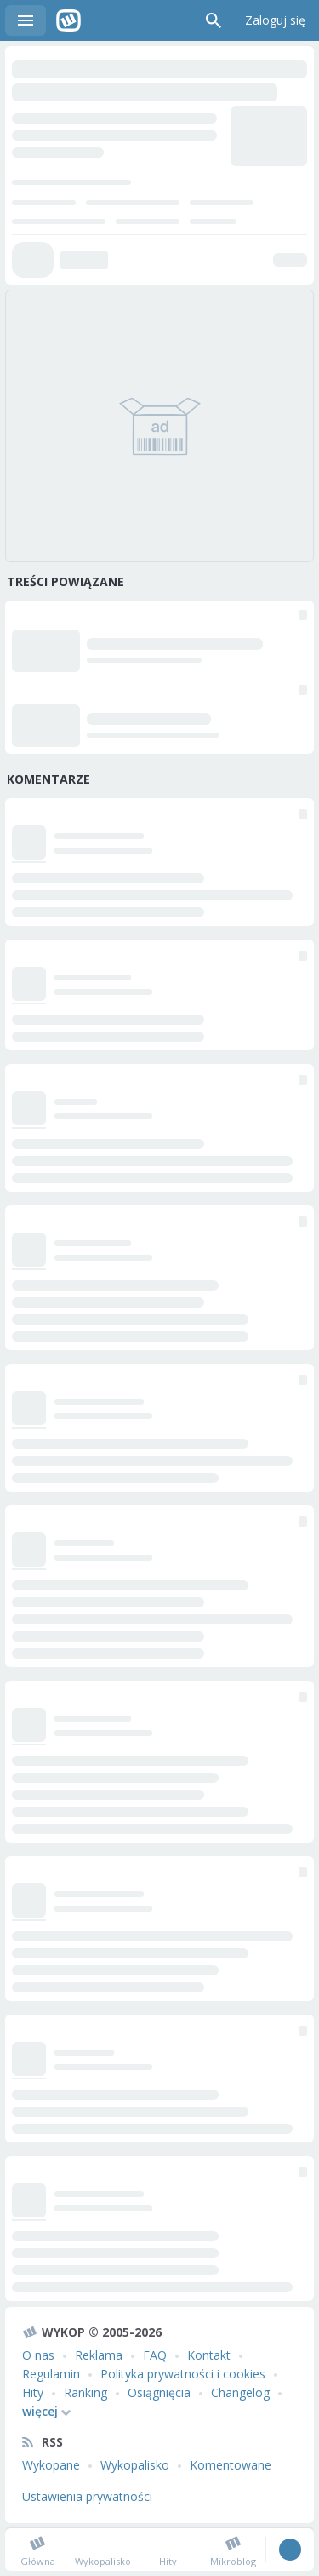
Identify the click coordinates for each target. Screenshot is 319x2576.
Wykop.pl (68, 20)
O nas (38, 2355)
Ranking (85, 2392)
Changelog (240, 2392)
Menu (25, 20)
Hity (32, 2392)
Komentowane (230, 2465)
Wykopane (51, 2465)
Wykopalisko (134, 2465)
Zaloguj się (275, 20)
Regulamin (51, 2374)
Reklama (98, 2355)
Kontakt (209, 2355)
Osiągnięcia (159, 2392)
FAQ (155, 2355)
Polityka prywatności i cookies (182, 2374)
